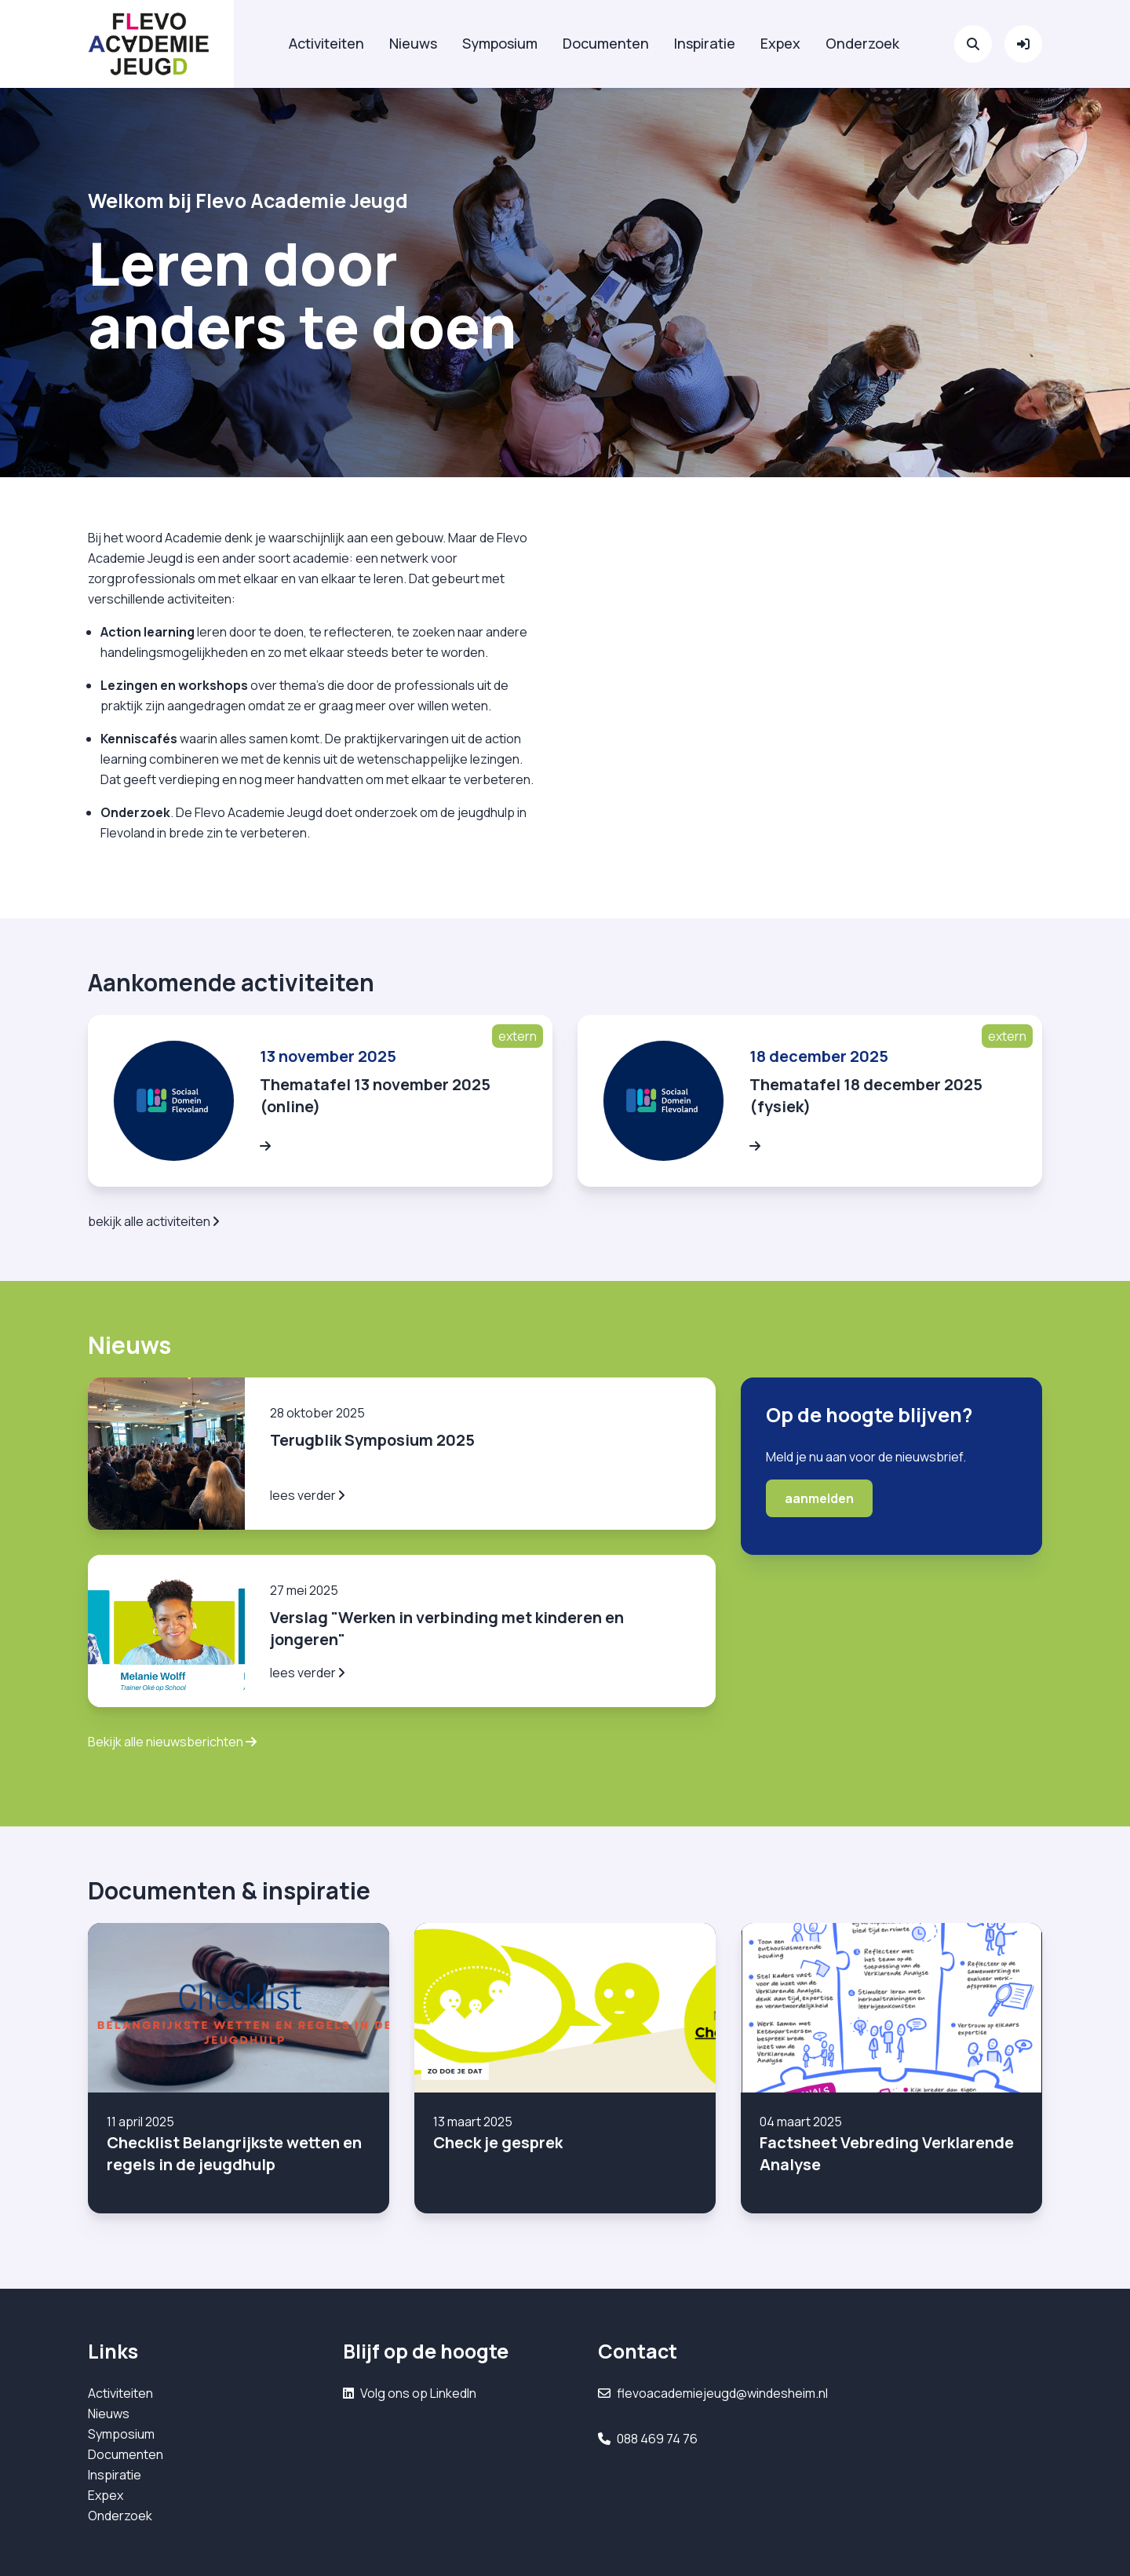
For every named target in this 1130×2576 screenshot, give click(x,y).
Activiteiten (326, 43)
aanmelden (819, 1498)
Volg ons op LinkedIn (418, 2393)
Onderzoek (862, 43)
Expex (780, 43)
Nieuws (413, 43)
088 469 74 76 (657, 2438)
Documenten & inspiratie (229, 1890)
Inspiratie (704, 43)
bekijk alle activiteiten (153, 1221)
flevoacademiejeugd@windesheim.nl (722, 2393)
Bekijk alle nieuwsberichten (172, 1741)
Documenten (606, 43)
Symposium (500, 43)
